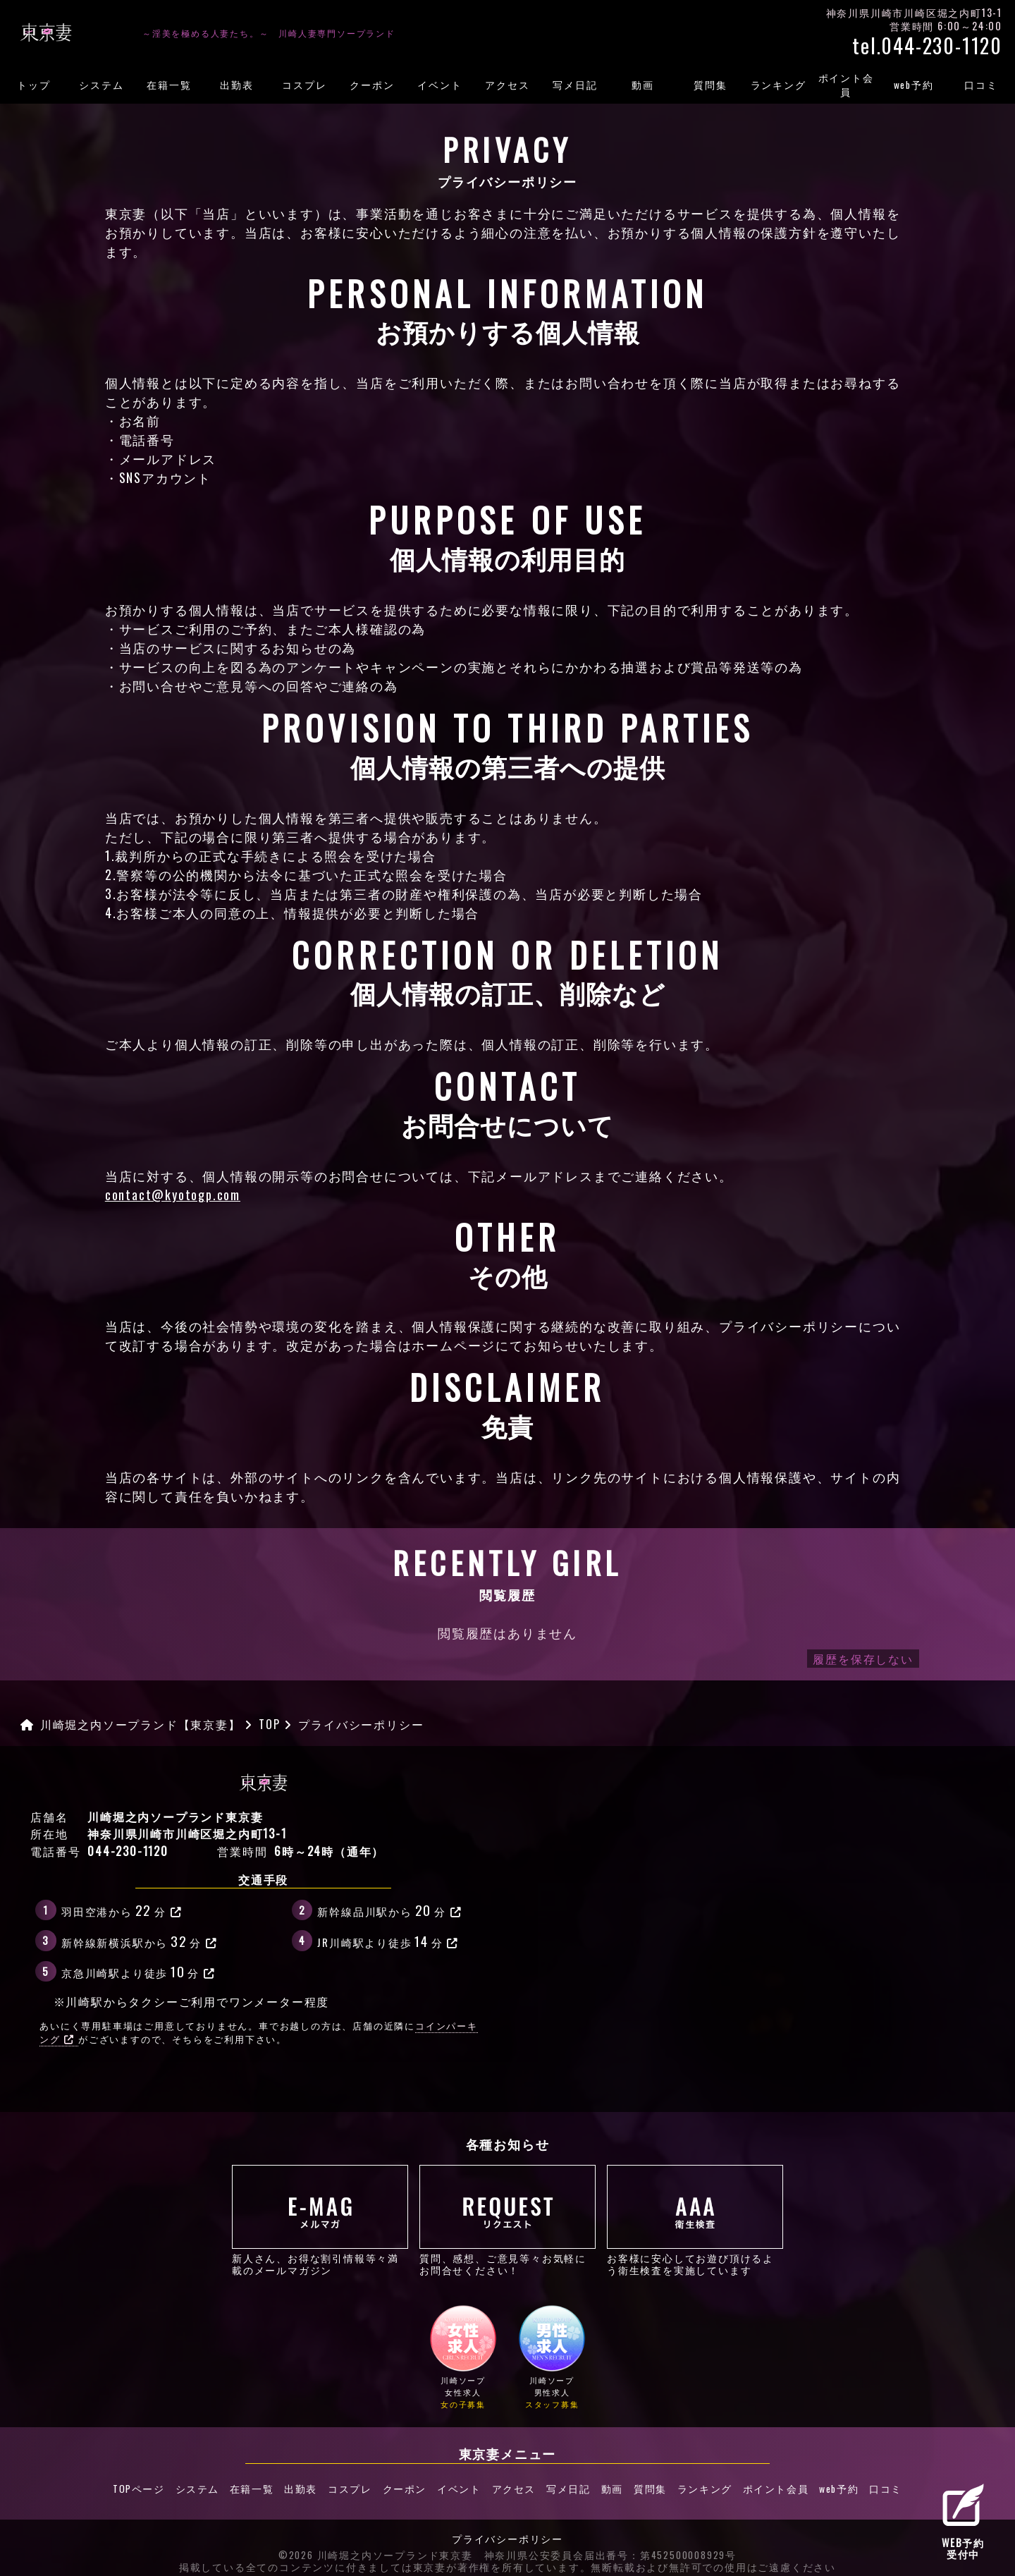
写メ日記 (575, 85)
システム (101, 85)
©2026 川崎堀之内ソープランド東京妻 (375, 2548)
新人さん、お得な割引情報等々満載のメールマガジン (320, 2220)
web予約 (914, 85)
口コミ (980, 85)
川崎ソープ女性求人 (462, 2358)
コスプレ (304, 85)
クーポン (372, 85)
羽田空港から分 (121, 1909)
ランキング (778, 85)
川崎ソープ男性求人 (552, 2358)
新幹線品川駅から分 (389, 1909)
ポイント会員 (846, 85)
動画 (643, 85)
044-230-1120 (127, 1851)
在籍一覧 (169, 85)
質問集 (710, 85)
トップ (33, 85)
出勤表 (236, 85)
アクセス (507, 85)
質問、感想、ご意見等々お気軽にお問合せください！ (507, 2220)
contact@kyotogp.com (172, 1194)
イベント (439, 85)
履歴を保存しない (863, 1658)
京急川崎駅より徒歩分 (138, 1971)
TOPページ (116, 2486)
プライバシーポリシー (507, 2532)
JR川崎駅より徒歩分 (388, 1941)
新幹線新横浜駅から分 (139, 1941)
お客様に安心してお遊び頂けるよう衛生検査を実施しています (695, 2220)
